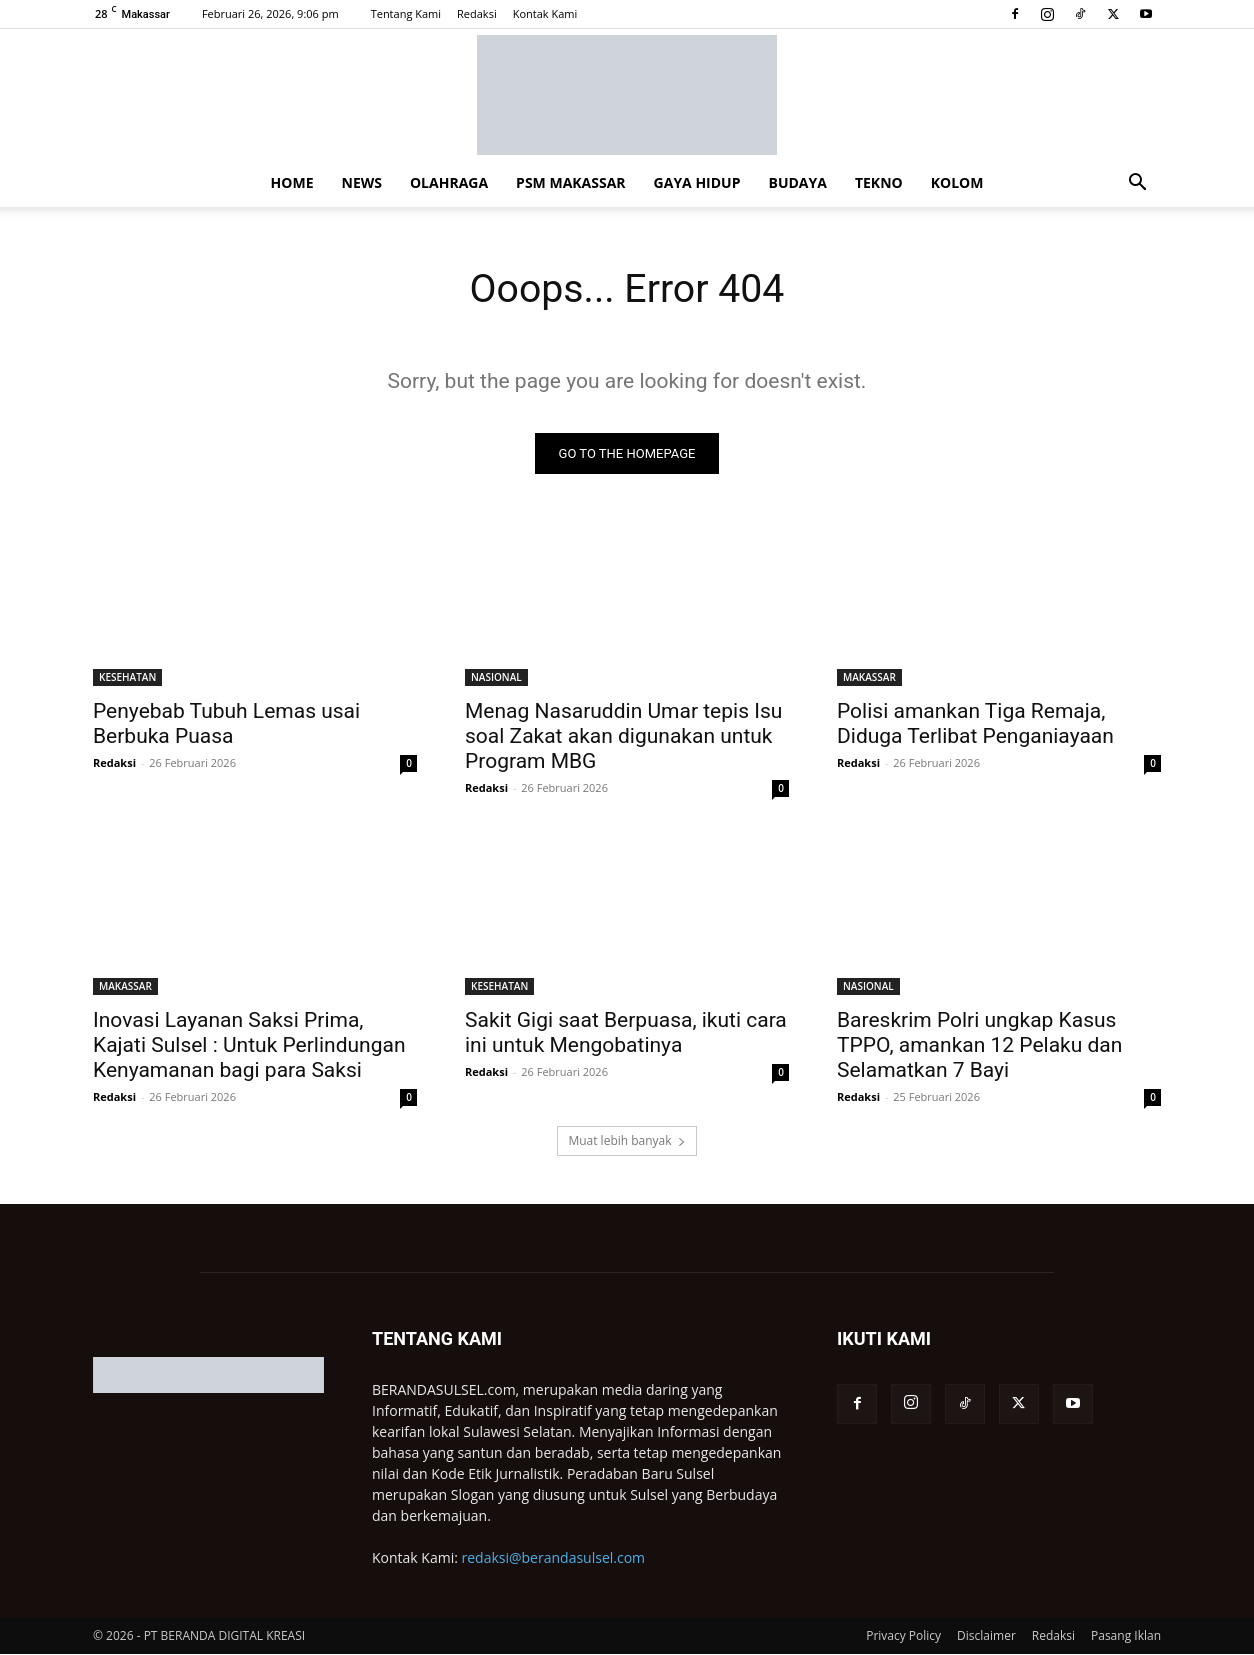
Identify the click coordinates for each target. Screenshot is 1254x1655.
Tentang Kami (406, 13)
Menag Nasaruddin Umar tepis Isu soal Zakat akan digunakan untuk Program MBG (623, 737)
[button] (1137, 184)
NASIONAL (496, 678)
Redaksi (477, 13)
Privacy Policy (903, 1636)
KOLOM (957, 182)
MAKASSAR (869, 678)
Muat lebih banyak (626, 1141)
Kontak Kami (545, 13)
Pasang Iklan (1126, 1636)
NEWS (362, 182)
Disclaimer (986, 1636)
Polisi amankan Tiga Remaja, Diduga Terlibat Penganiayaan (975, 724)
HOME (292, 182)
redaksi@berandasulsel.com (554, 1558)
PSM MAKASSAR (570, 182)
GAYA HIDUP (697, 182)
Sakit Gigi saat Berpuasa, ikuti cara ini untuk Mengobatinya (626, 1033)
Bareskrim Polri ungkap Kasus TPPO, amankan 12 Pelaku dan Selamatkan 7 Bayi (979, 1046)
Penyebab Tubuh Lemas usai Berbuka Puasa (226, 724)
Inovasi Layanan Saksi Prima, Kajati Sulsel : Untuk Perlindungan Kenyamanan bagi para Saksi (249, 1046)
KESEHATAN (127, 678)
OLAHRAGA (449, 182)
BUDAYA (798, 182)
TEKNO (879, 182)
